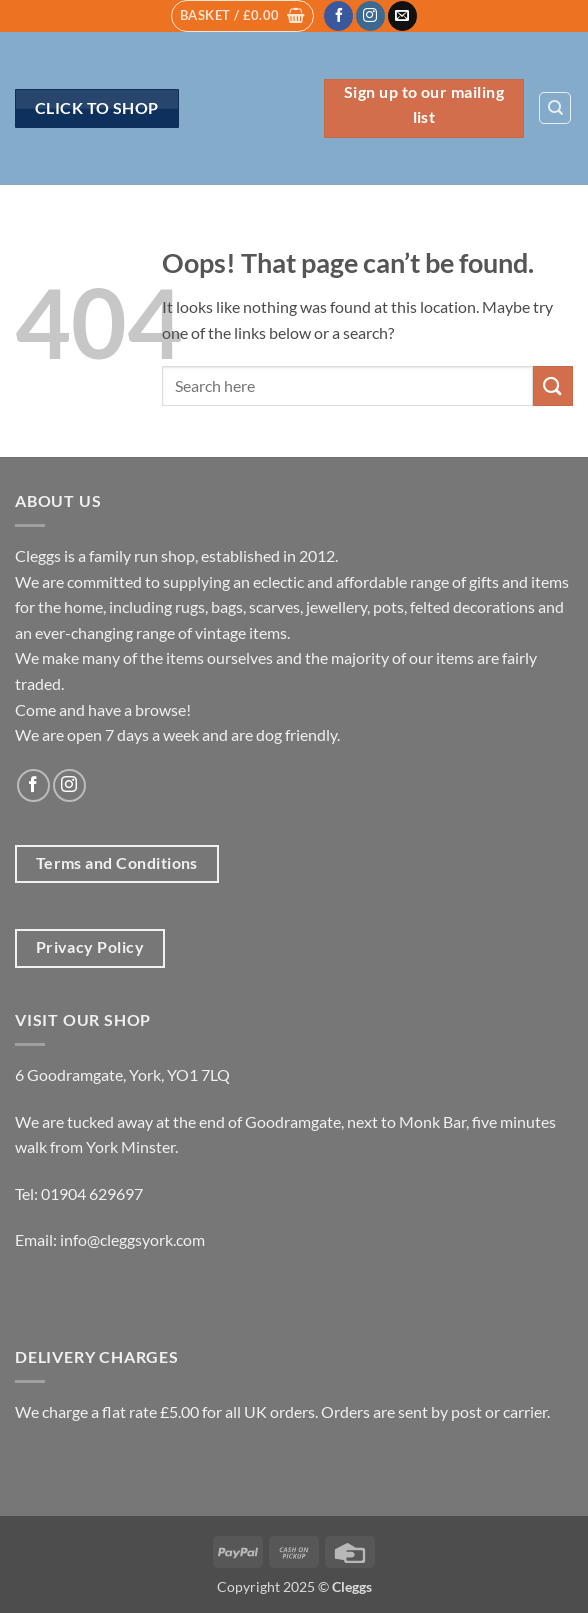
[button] (242, 16)
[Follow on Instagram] (370, 16)
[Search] (555, 108)
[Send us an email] (402, 16)
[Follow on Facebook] (338, 16)
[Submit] (553, 385)
